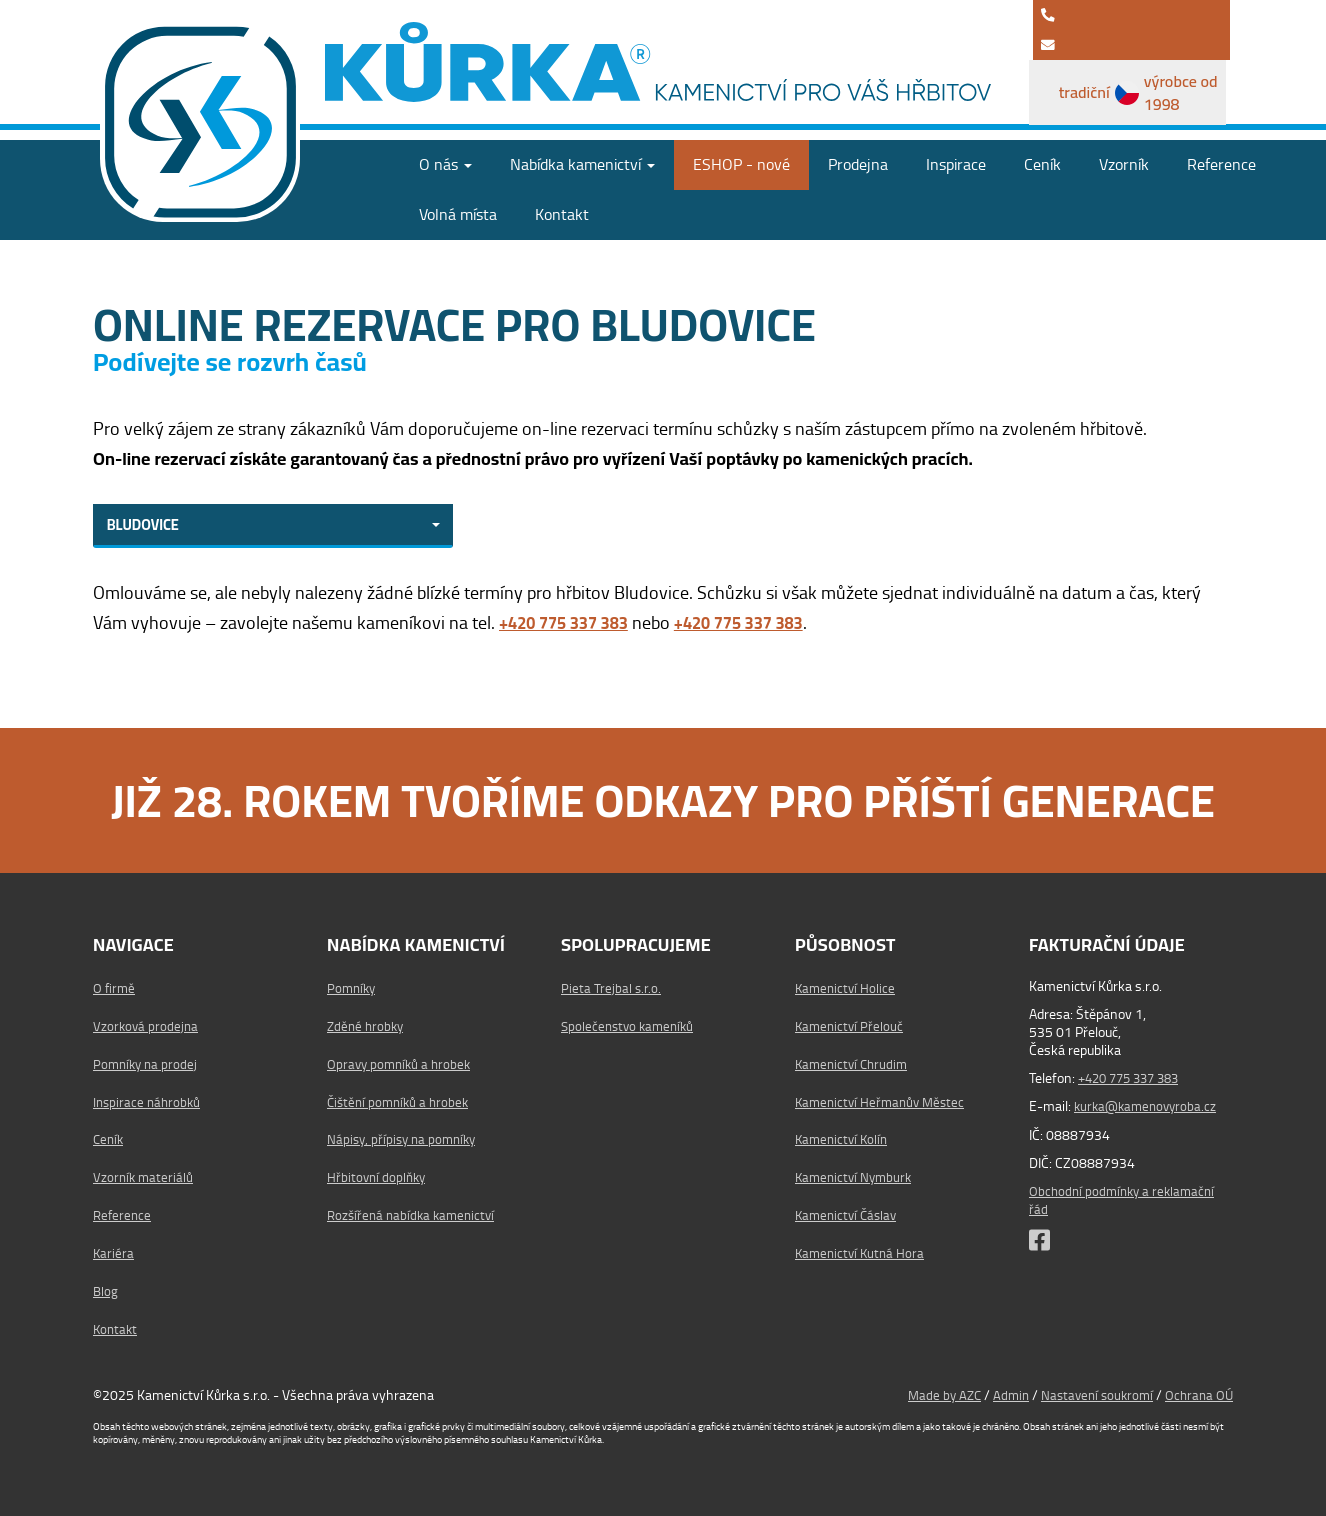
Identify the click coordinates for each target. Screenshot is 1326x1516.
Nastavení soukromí (1091, 1395)
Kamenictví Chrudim (854, 1063)
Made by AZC (931, 1395)
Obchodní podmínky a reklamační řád (1126, 1199)
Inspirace (956, 160)
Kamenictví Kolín (844, 1139)
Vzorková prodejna (147, 1026)
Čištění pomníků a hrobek (401, 1101)
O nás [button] (445, 160)
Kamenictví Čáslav (849, 1215)
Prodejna (858, 160)
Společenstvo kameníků (631, 1026)
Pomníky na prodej (147, 1063)
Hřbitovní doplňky (378, 1177)
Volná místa (458, 210)
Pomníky (353, 988)
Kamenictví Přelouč (851, 1026)
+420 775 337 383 (1134, 1078)
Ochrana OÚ (1197, 1395)
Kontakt (562, 210)
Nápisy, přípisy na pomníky (405, 1139)
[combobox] (273, 524)
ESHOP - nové (741, 160)
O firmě (115, 988)
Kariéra (114, 1253)
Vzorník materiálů (144, 1177)
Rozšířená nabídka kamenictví (415, 1215)
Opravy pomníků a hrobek (402, 1063)
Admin (1001, 1395)
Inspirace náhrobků (149, 1101)
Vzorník (1124, 160)
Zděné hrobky (367, 1026)
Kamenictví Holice (847, 988)
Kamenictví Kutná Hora (862, 1253)
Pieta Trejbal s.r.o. (611, 988)
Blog (106, 1290)
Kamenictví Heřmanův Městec (884, 1101)
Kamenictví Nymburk (856, 1177)
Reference (1221, 160)
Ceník (1042, 160)
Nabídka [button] (582, 160)
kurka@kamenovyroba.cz (1149, 1106)
